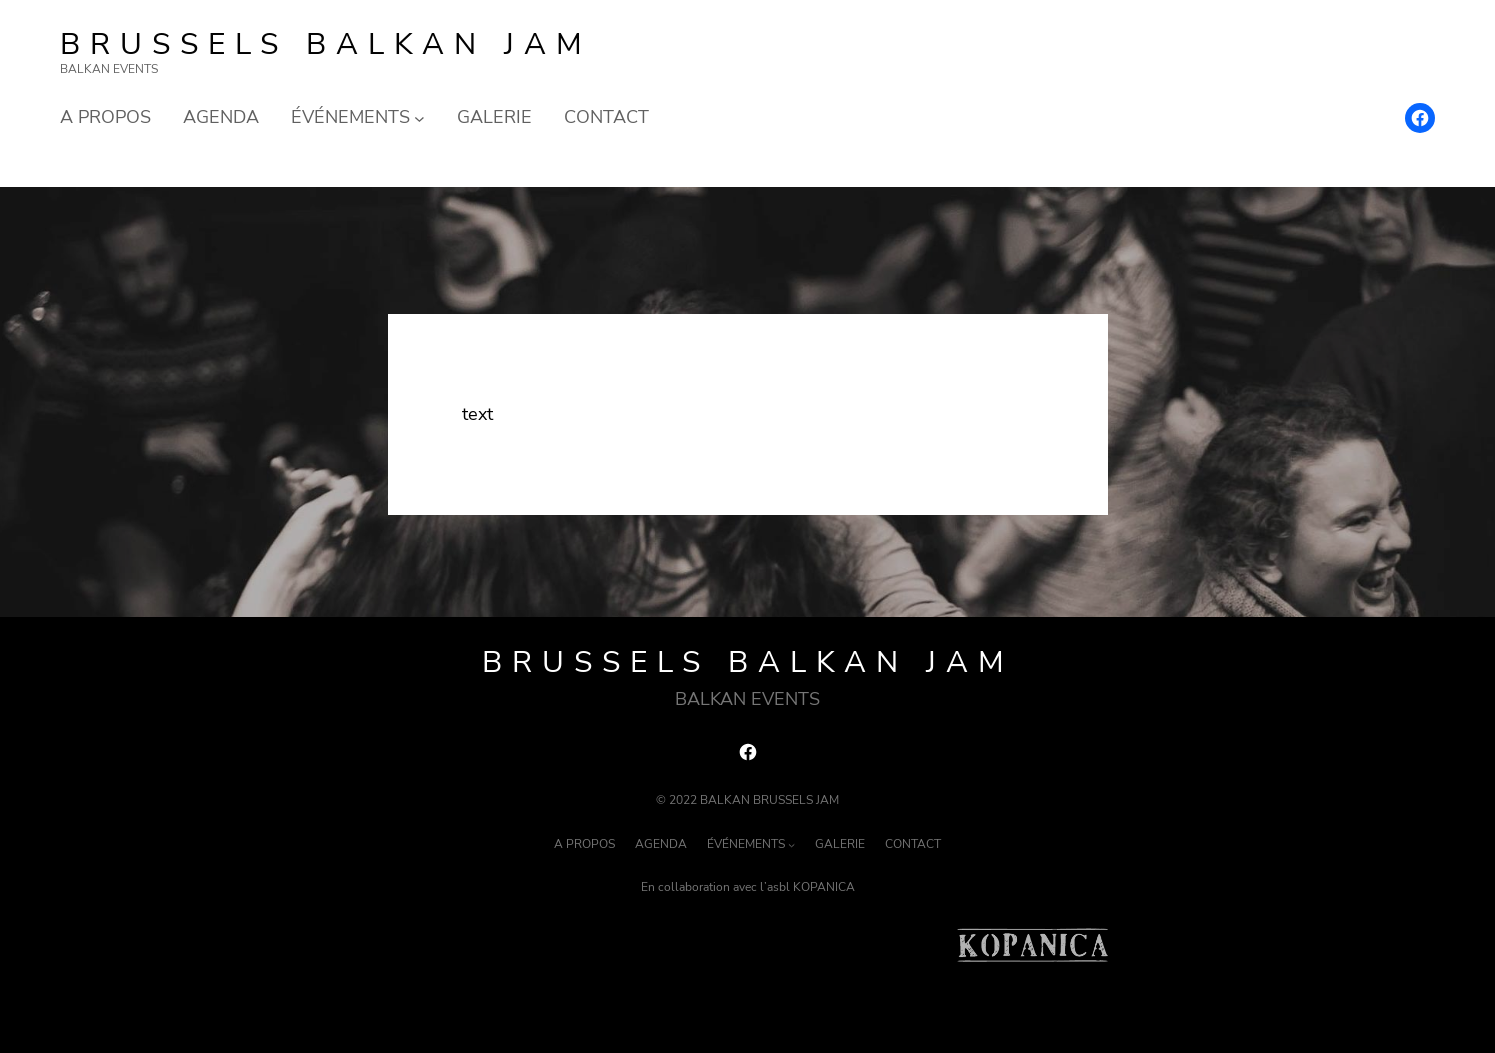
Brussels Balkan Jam (326, 44)
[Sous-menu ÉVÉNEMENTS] (419, 117)
